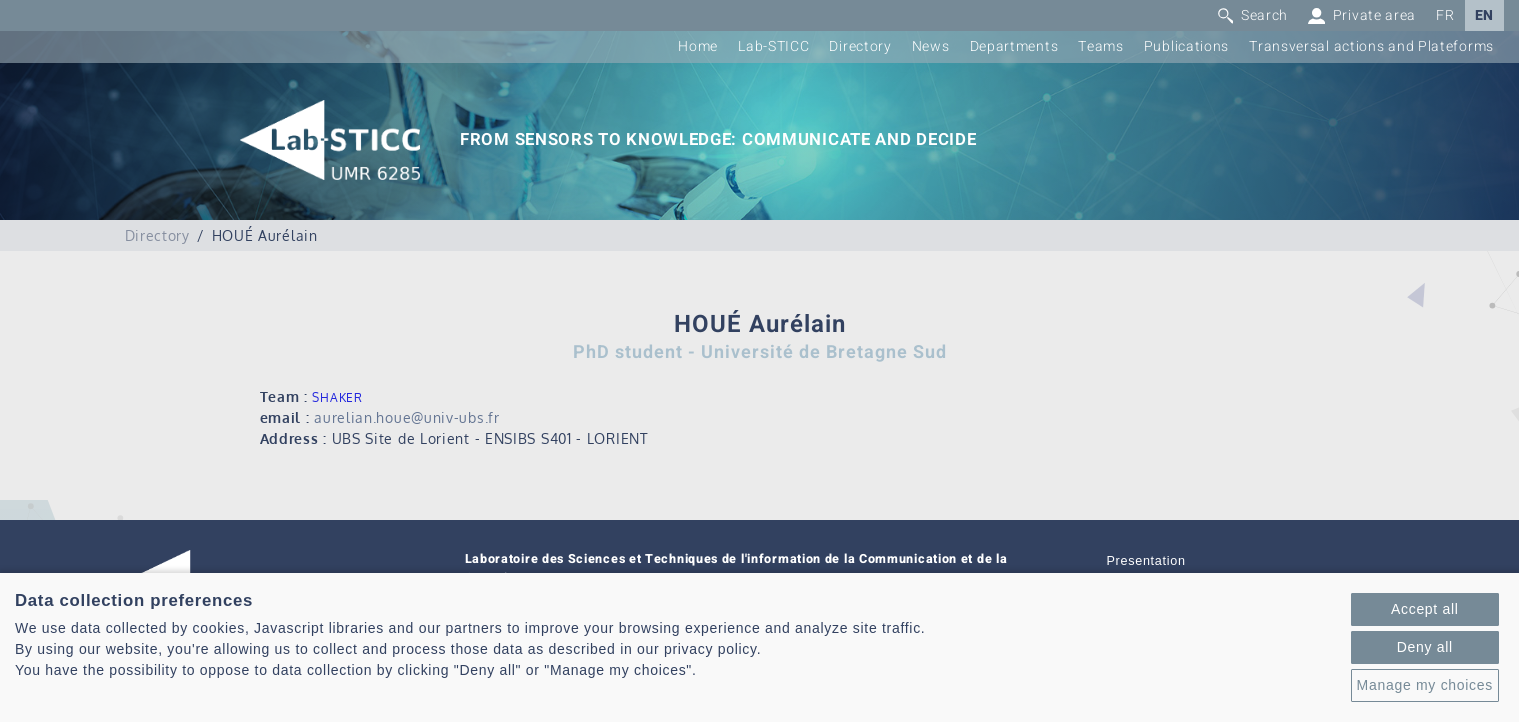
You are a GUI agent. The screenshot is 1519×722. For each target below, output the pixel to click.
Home (698, 46)
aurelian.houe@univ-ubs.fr (407, 417)
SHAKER (337, 397)
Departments (1014, 46)
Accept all (1425, 609)
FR (1445, 15)
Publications (1186, 46)
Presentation (1146, 561)
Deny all (1425, 647)
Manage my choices (1425, 685)
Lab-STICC (773, 46)
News (931, 46)
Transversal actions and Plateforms (1371, 46)
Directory (860, 46)
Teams (1101, 46)
